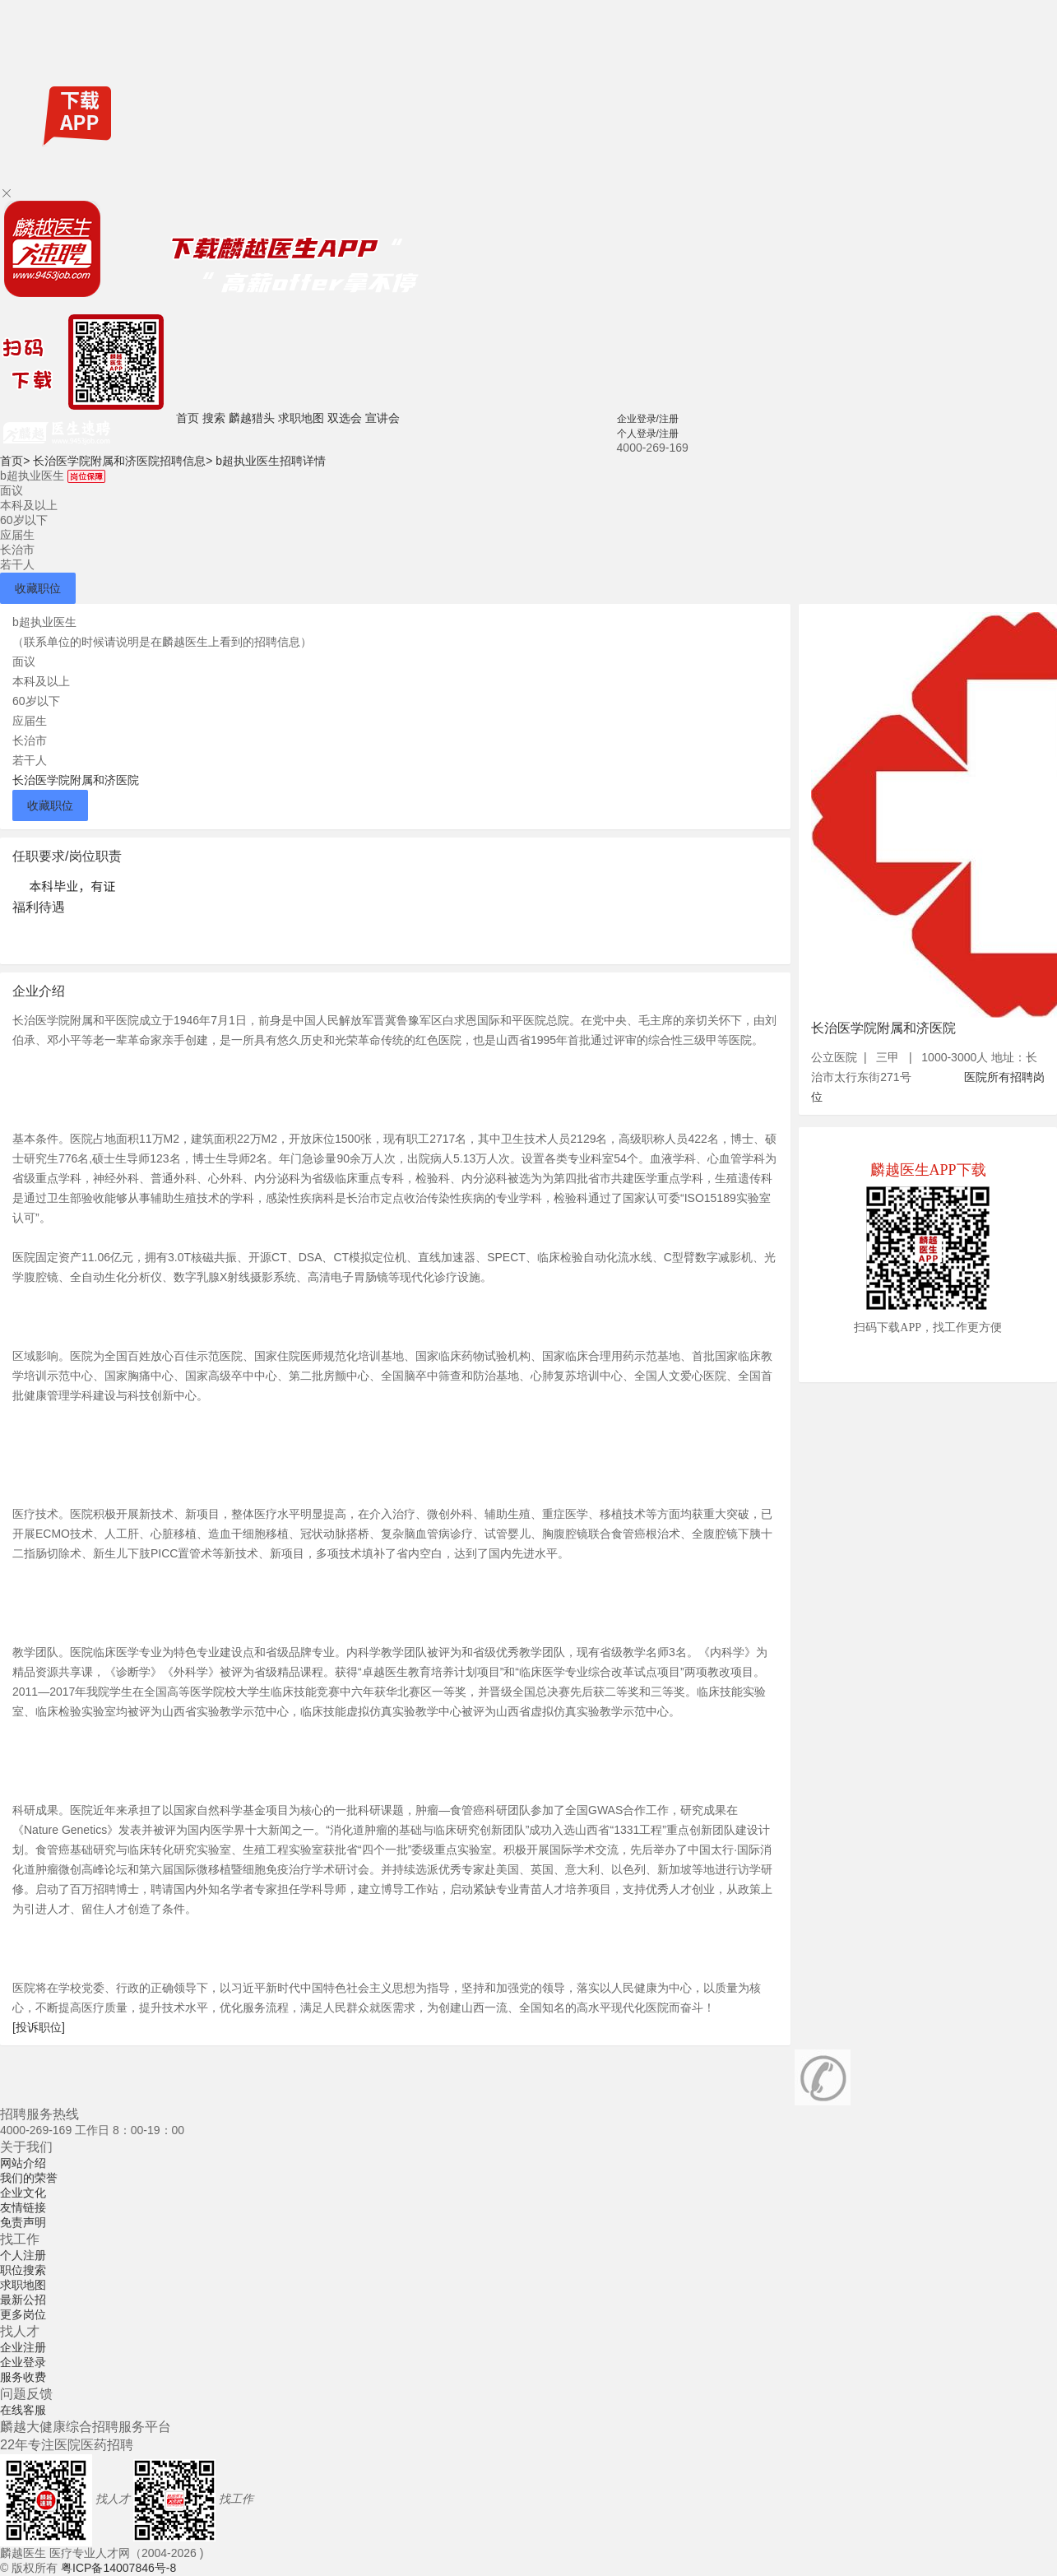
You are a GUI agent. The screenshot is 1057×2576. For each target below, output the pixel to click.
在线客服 (23, 2409)
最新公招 (23, 2299)
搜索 (213, 418)
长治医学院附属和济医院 (75, 780)
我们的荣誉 (29, 2177)
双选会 (344, 418)
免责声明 (23, 2222)
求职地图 (301, 418)
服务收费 (23, 2376)
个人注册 (23, 2255)
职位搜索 (23, 2270)
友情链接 (23, 2207)
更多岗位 (23, 2314)
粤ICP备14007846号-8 (118, 2567)
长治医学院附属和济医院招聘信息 (122, 460)
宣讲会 (382, 418)
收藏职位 (38, 588)
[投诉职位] (38, 2027)
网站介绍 (23, 2163)
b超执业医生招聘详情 (271, 460)
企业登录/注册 (648, 419)
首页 (187, 418)
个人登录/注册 (648, 433)
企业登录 (23, 2362)
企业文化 (23, 2192)
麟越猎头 (252, 418)
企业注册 (23, 2347)
